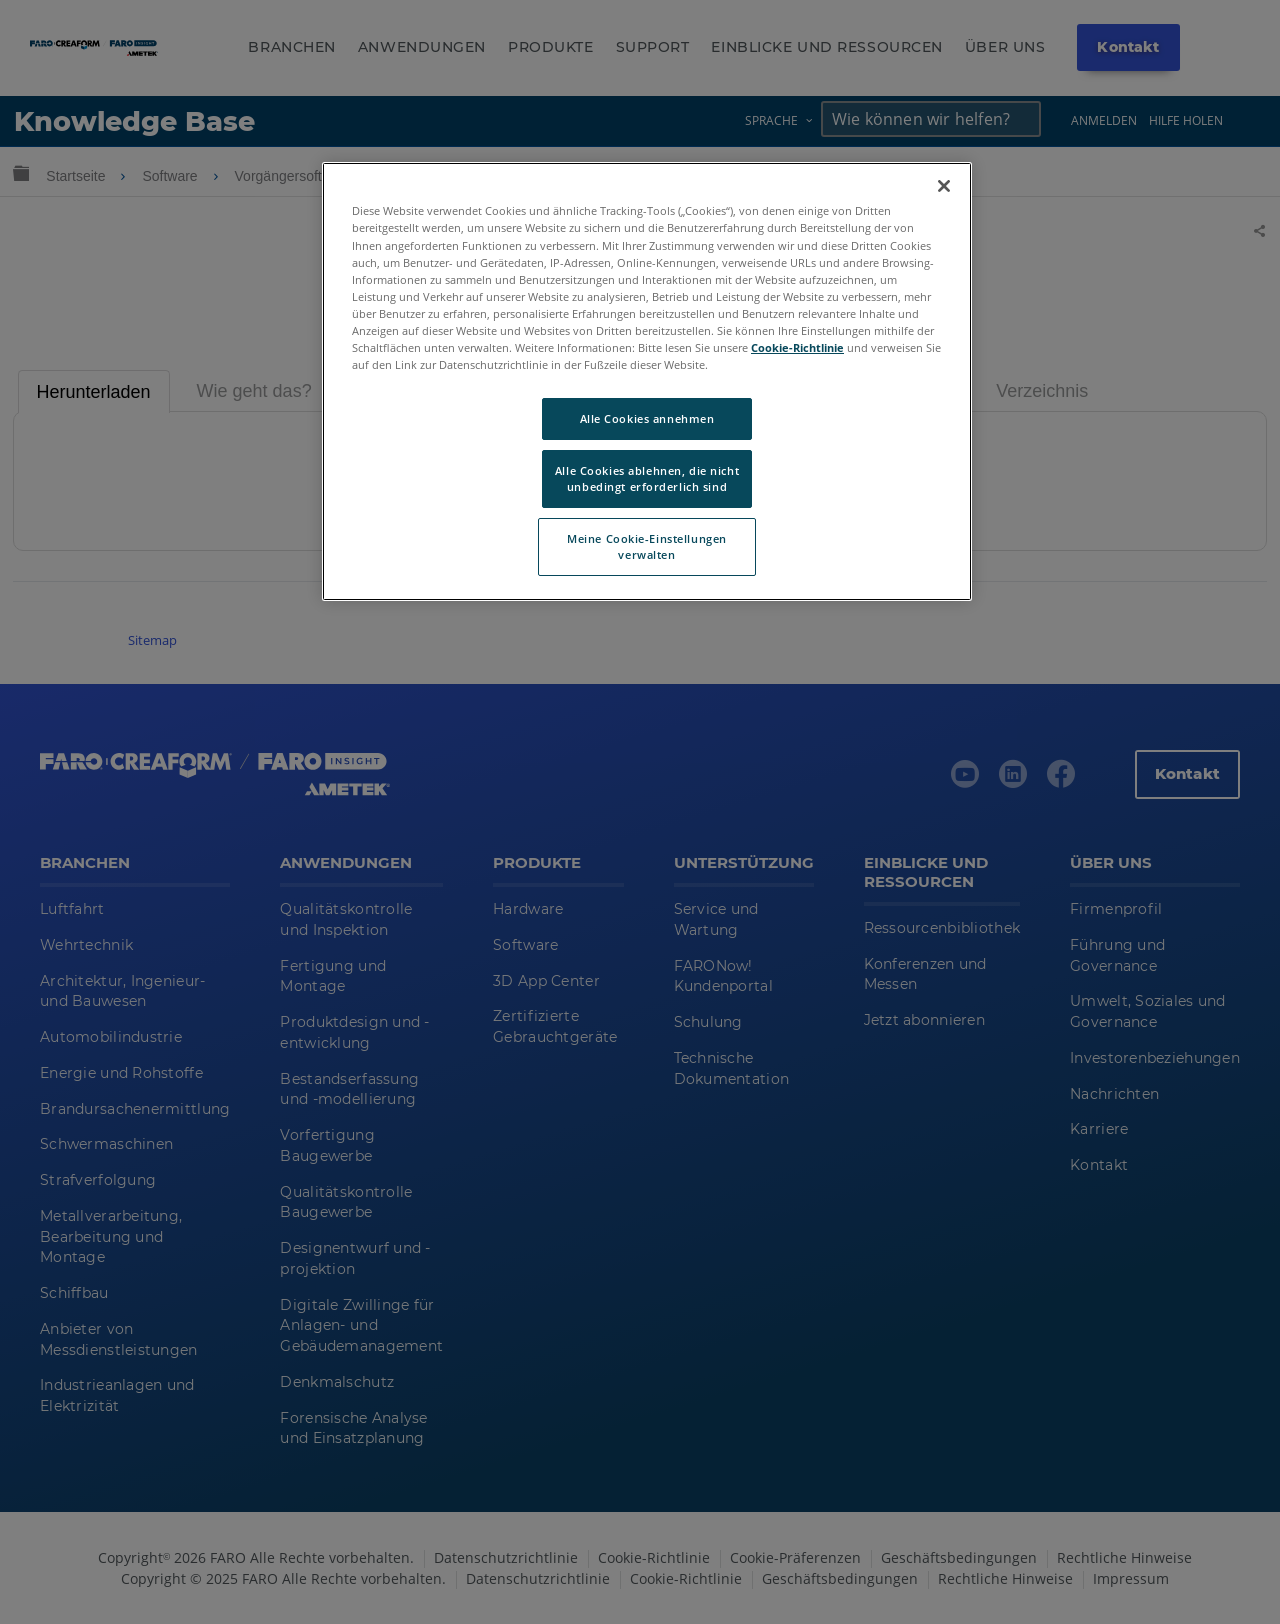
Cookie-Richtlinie (797, 347)
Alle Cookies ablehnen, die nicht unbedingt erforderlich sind (647, 478)
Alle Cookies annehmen (647, 418)
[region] (647, 381)
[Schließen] (944, 186)
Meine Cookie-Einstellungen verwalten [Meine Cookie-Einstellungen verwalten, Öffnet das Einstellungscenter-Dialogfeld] (647, 546)
